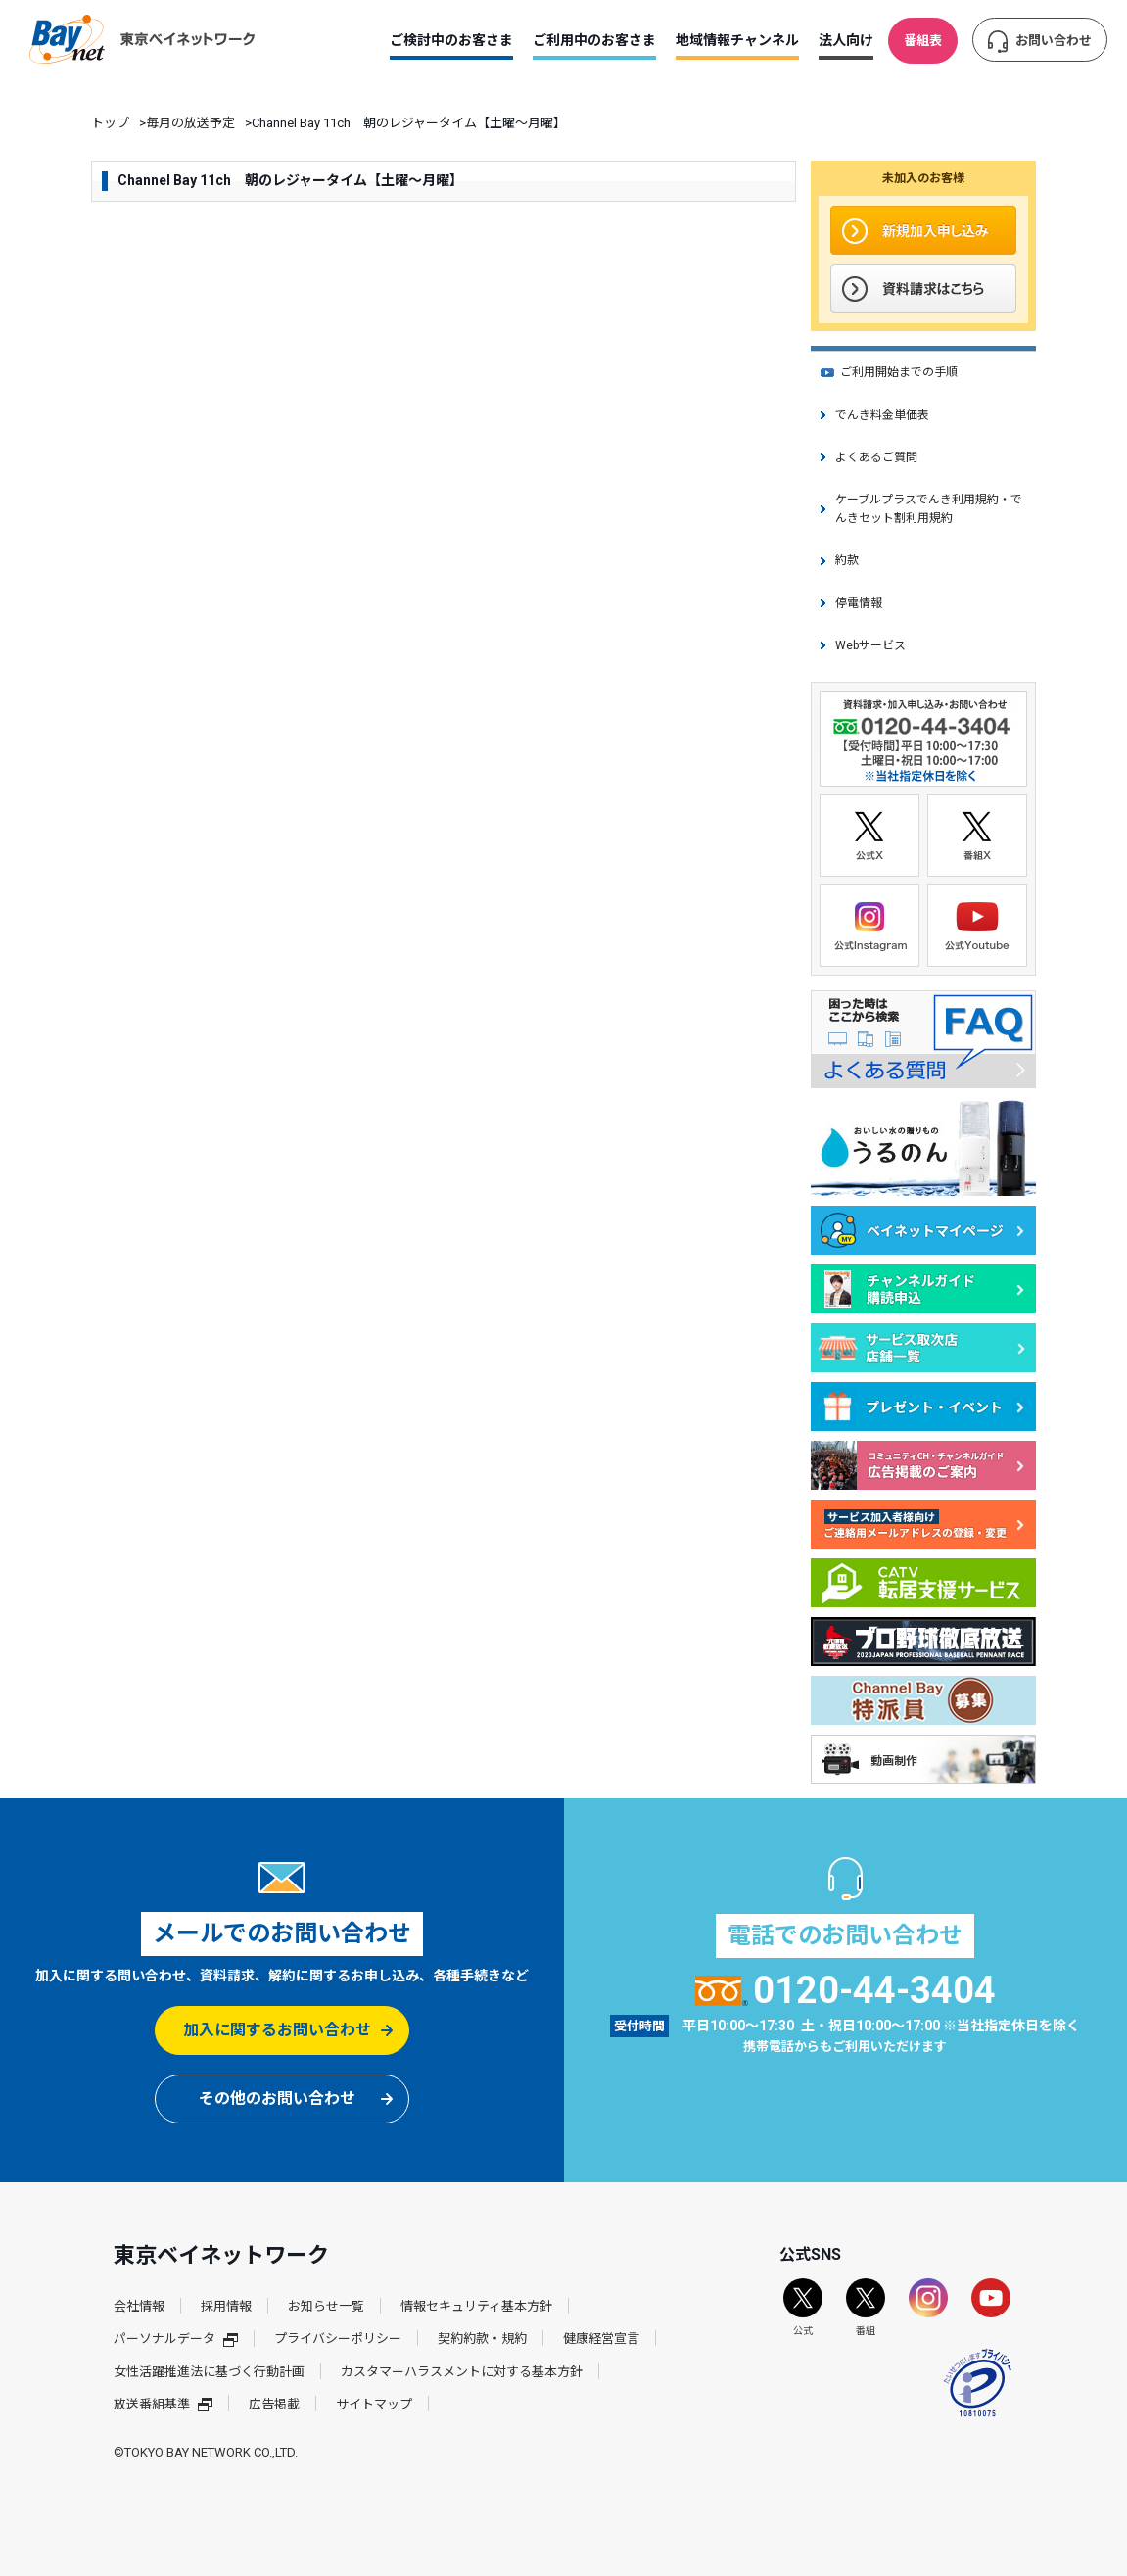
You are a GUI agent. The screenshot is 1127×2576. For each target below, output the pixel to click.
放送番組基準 (163, 2404)
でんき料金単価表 (882, 415)
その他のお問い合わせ (277, 2098)
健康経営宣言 (601, 2338)
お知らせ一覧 (326, 2306)
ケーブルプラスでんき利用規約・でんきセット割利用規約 (928, 509)
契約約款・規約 (482, 2338)
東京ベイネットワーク (142, 39)
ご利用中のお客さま (594, 40)
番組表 (923, 40)
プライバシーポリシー (337, 2338)
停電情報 (858, 603)
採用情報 (226, 2306)
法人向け (846, 40)
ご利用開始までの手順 (899, 372)
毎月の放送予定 (190, 123)
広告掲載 (274, 2404)
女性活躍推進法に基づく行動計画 (209, 2371)
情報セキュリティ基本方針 (476, 2306)
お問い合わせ (1053, 40)
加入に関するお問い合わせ (277, 2030)
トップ (110, 123)
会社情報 (139, 2306)
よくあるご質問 (876, 457)
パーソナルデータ (176, 2338)
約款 (847, 560)
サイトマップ (374, 2404)
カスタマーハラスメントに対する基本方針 (462, 2371)
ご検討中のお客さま (451, 40)
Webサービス (870, 645)
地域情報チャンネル (737, 40)
